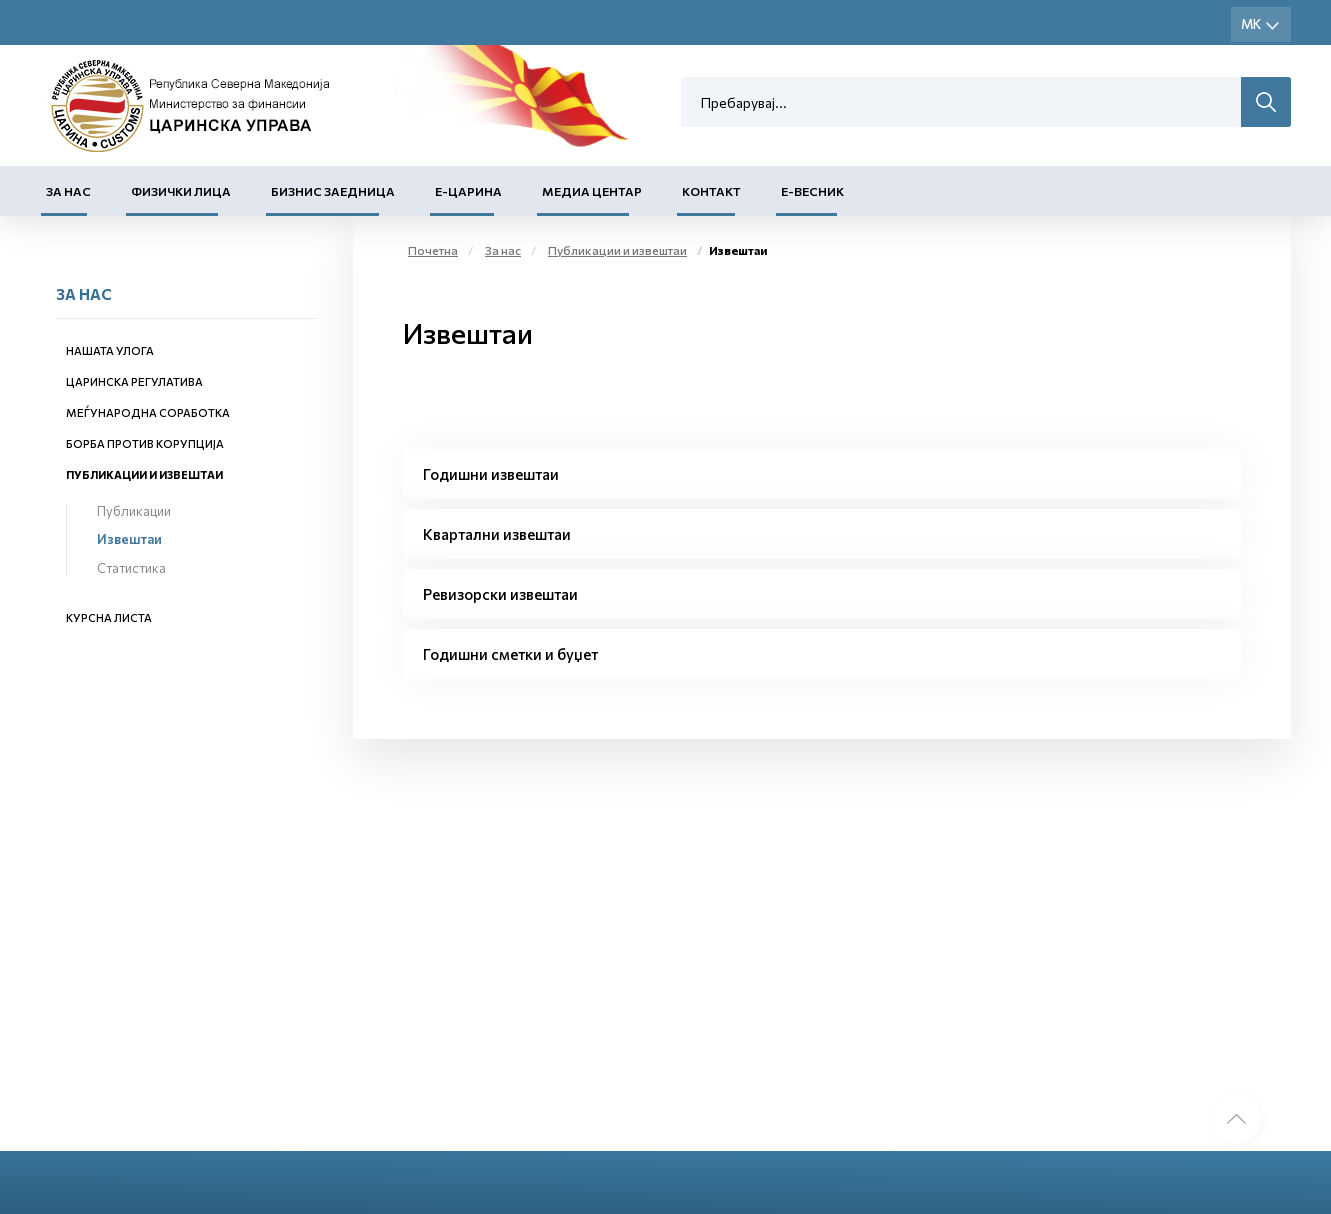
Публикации (134, 511)
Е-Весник (812, 191)
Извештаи (129, 539)
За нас (68, 191)
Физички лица (181, 191)
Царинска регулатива (134, 381)
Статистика (131, 568)
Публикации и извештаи (144, 474)
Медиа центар (592, 191)
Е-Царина (468, 191)
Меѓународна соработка (148, 412)
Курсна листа (109, 617)
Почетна (433, 250)
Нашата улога (110, 350)
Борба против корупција (145, 443)
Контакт (711, 191)
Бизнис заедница (333, 191)
